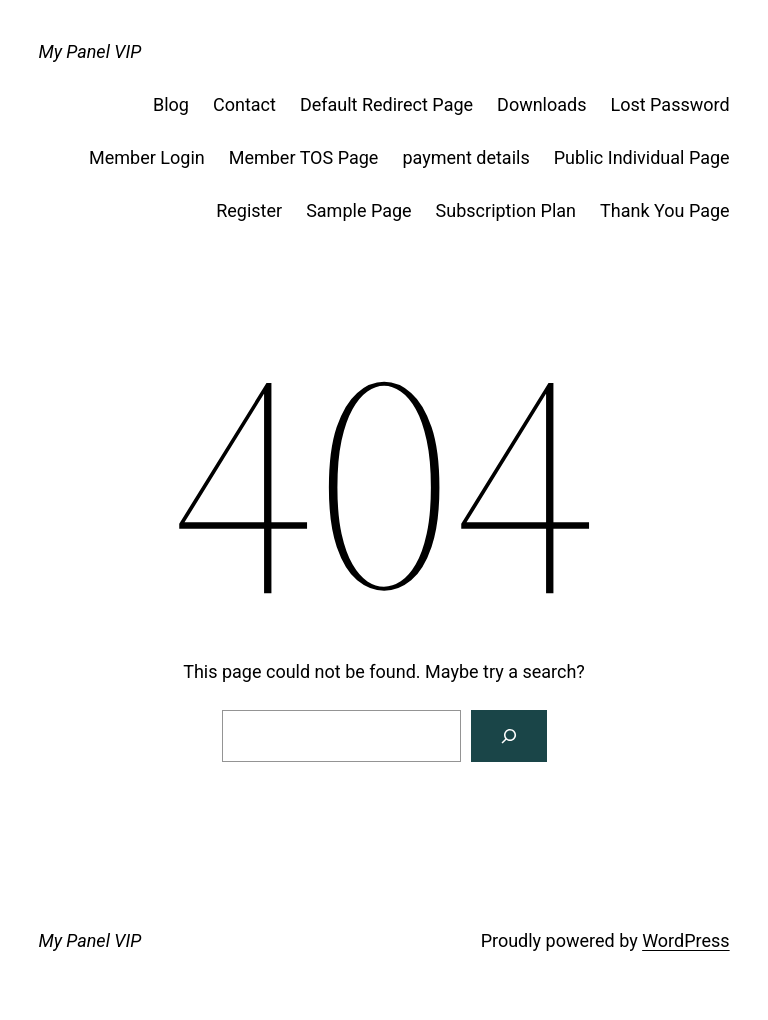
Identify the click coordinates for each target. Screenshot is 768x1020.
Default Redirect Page (386, 104)
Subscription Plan (506, 210)
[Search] (509, 736)
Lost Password (670, 104)
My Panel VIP (89, 51)
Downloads (541, 104)
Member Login (147, 157)
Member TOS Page (304, 157)
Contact (244, 104)
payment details (465, 157)
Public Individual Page (642, 157)
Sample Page (358, 210)
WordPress (685, 940)
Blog (171, 104)
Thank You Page (665, 210)
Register (249, 210)
